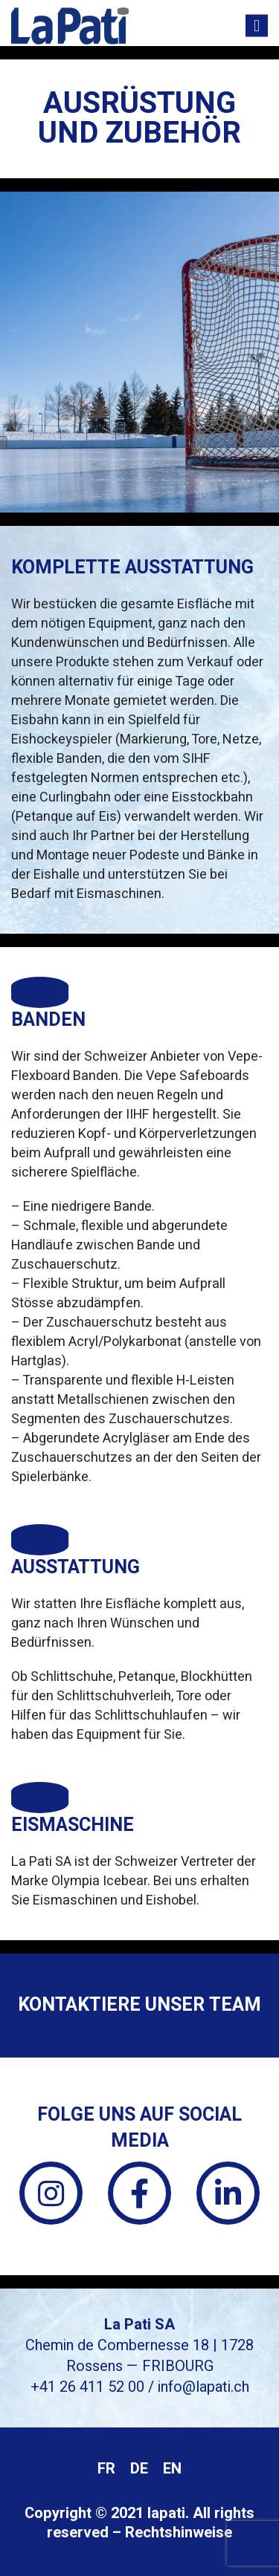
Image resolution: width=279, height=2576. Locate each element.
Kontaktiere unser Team (139, 2005)
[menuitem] (106, 2469)
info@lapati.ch (203, 2387)
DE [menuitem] (139, 2468)
